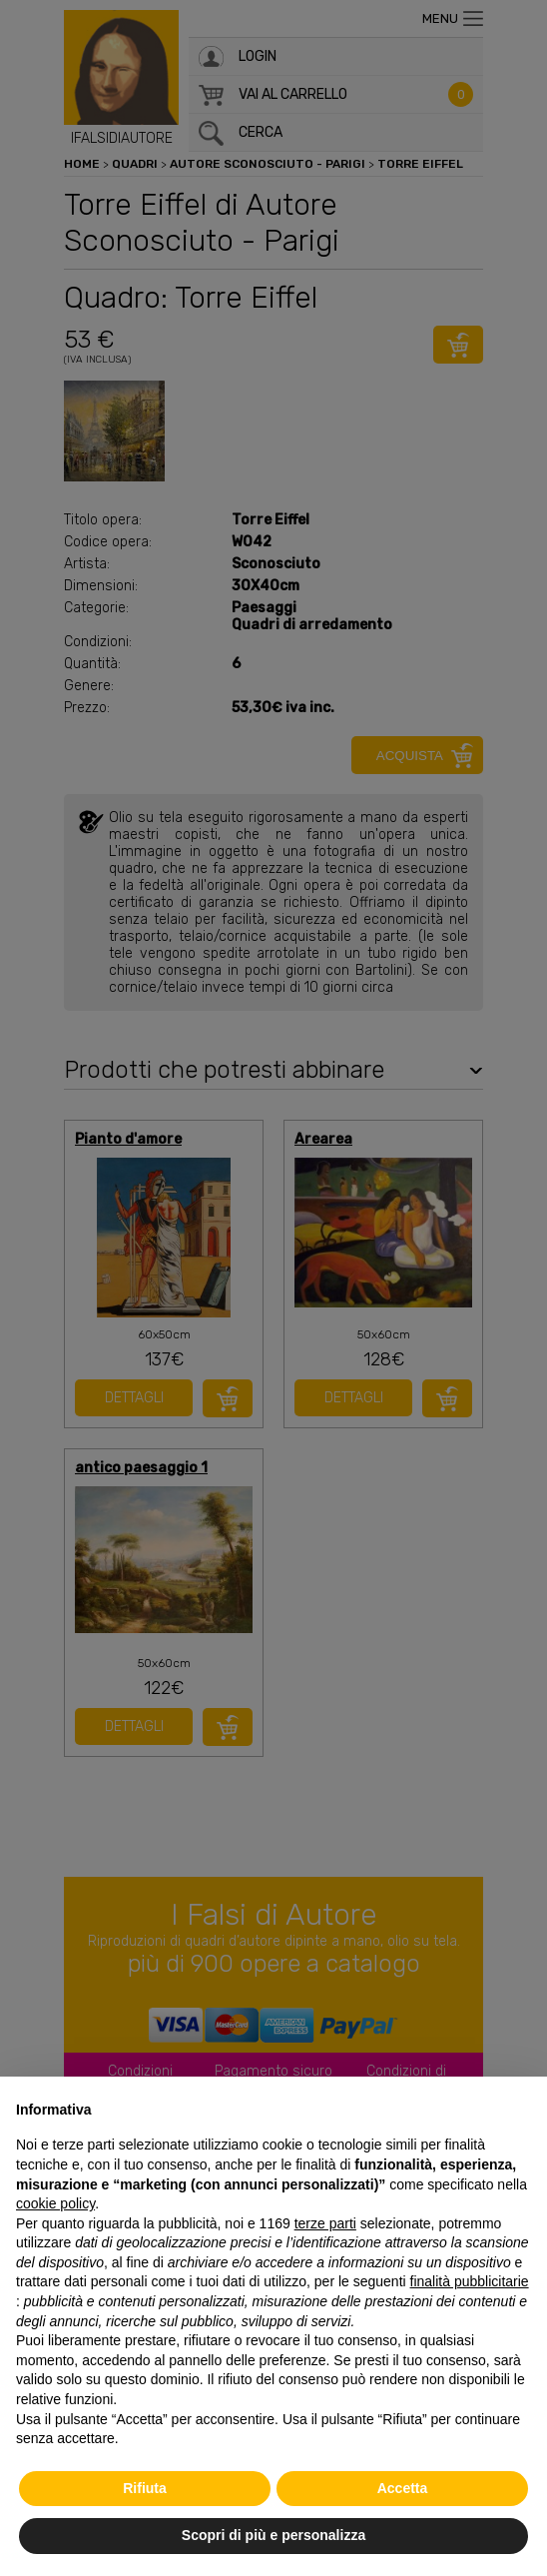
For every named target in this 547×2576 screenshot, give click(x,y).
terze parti (325, 2223)
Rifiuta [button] (145, 2488)
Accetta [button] (402, 2488)
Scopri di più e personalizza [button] (273, 2535)
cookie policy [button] (55, 2203)
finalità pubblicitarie (469, 2281)
